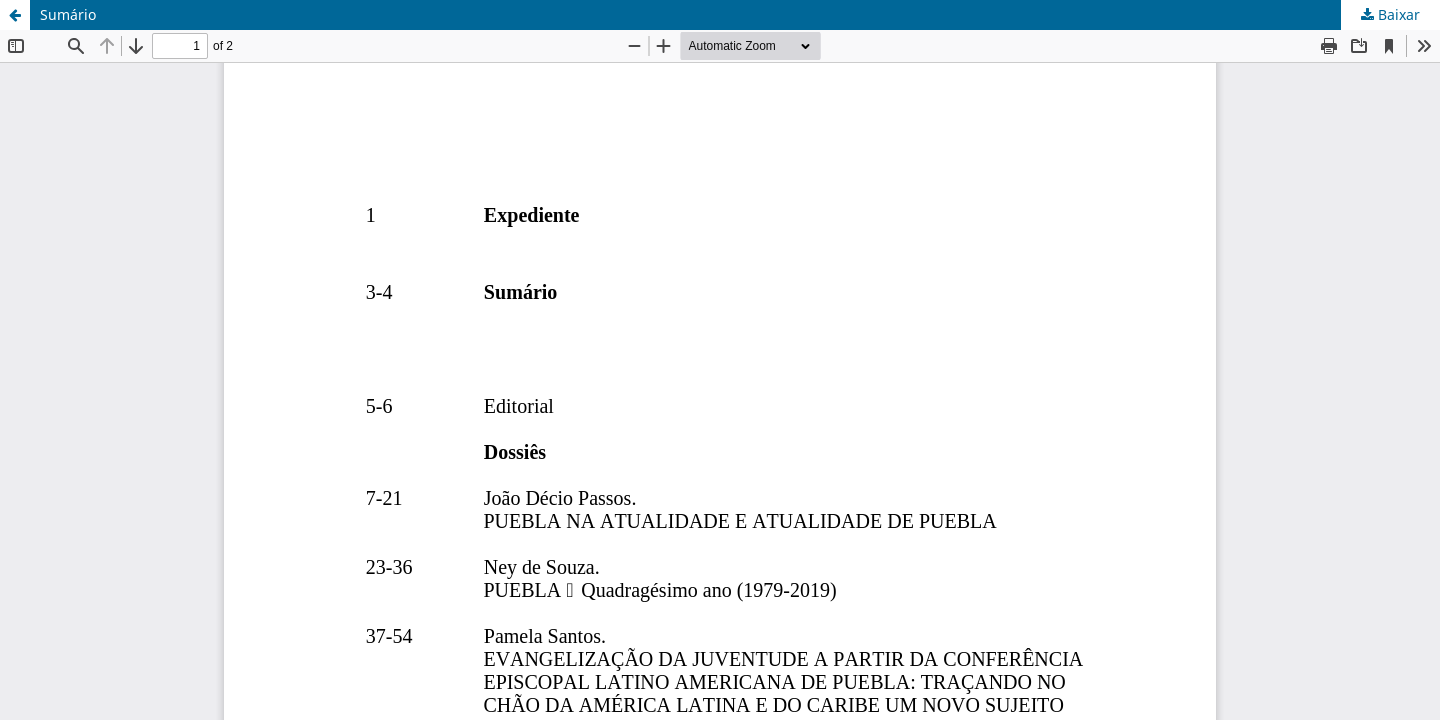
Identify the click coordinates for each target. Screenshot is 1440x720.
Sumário (68, 14)
